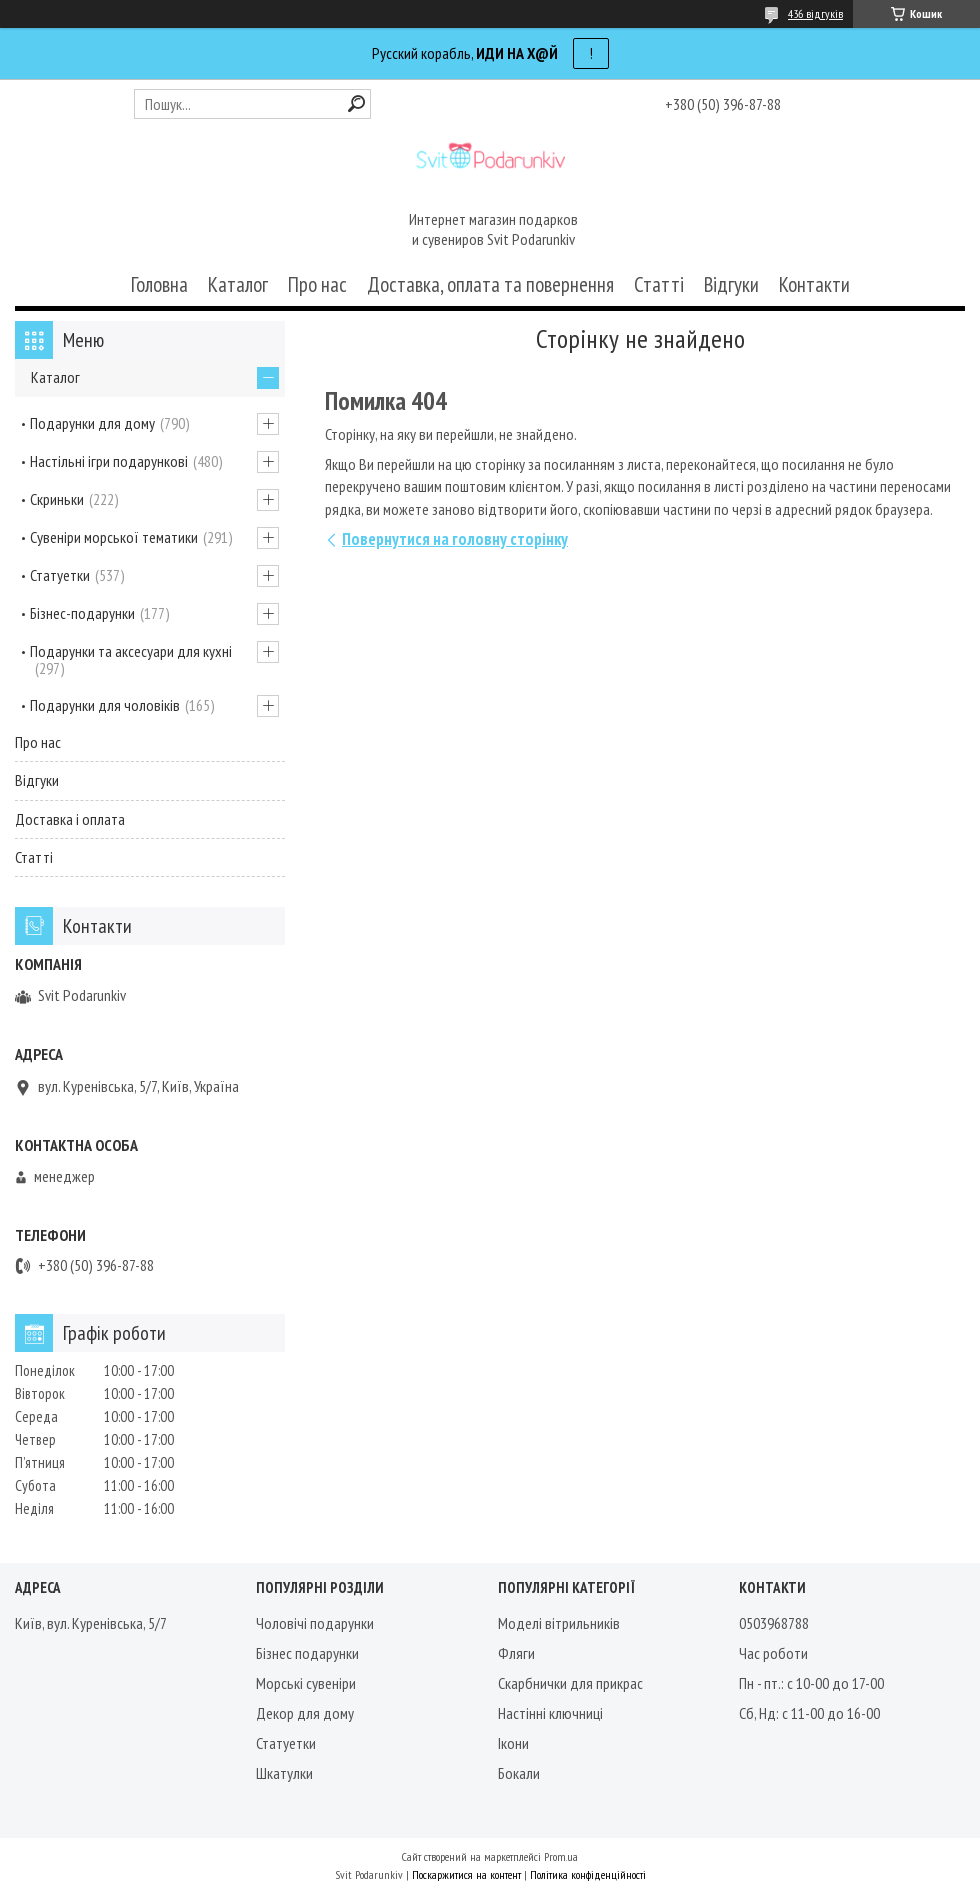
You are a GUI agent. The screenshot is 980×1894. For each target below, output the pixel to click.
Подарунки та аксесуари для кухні (131, 651)
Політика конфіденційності (588, 1874)
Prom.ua (561, 1856)
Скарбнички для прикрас (570, 1683)
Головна (159, 284)
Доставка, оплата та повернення (490, 284)
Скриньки (57, 499)
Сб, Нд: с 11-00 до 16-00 (809, 1713)
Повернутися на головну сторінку (455, 539)
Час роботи (773, 1653)
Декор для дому (305, 1713)
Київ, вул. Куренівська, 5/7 (91, 1623)
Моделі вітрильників (559, 1623)
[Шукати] (356, 103)
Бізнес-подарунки (82, 613)
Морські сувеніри (306, 1683)
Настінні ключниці (550, 1713)
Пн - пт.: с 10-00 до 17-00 (811, 1683)
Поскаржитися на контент (466, 1874)
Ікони (513, 1743)
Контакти (814, 284)
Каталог (238, 284)
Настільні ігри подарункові (109, 461)
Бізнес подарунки (307, 1653)
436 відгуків (815, 13)
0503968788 (774, 1623)
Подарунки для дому (92, 423)
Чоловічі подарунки (315, 1623)
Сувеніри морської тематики (114, 537)
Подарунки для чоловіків (105, 705)
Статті (659, 284)
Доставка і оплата (70, 819)
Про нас (317, 284)
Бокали (519, 1773)
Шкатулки (284, 1773)
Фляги (516, 1653)
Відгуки (731, 284)
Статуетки (60, 575)
